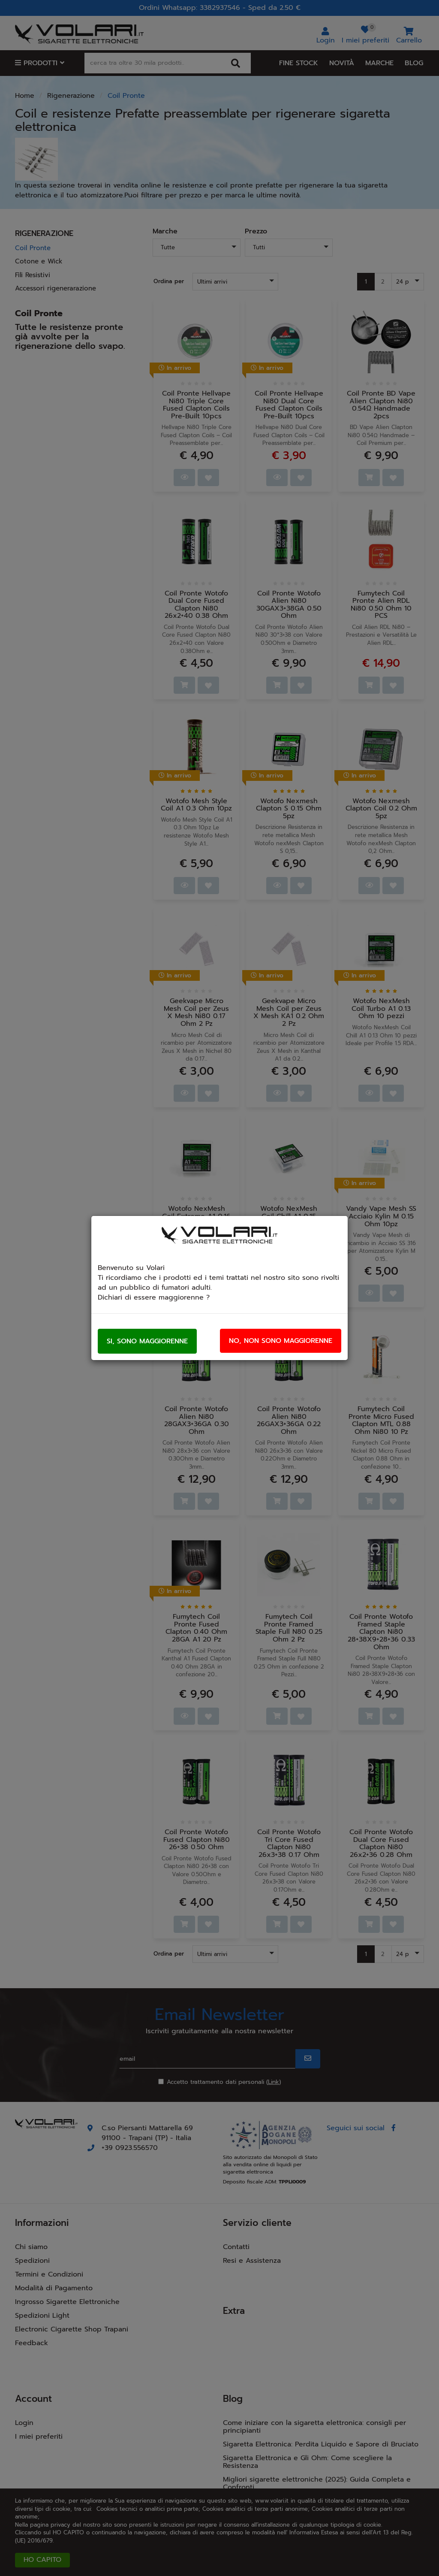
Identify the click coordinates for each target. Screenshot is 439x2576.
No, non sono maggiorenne (280, 1341)
